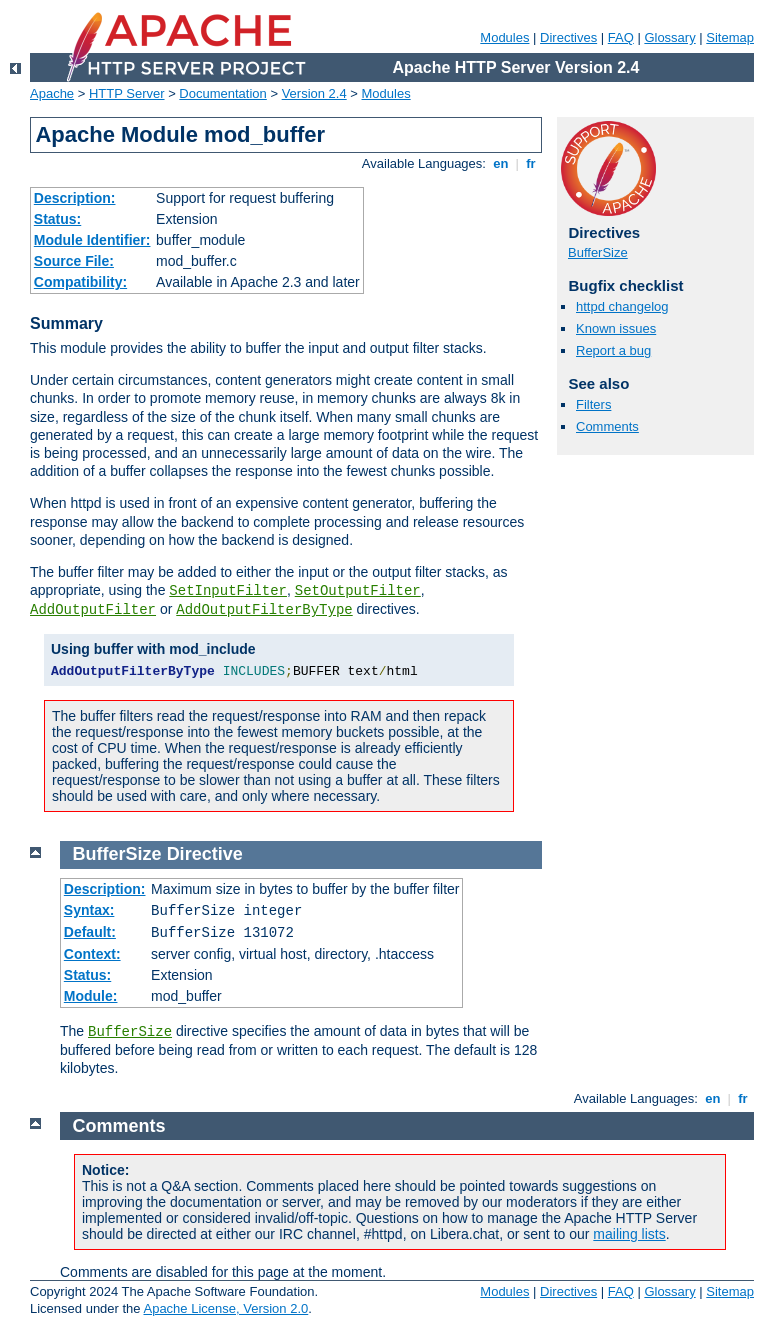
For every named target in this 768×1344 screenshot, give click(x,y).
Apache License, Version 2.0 (225, 1308)
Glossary (669, 37)
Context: (92, 954)
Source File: (74, 261)
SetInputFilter (228, 591)
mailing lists (629, 1234)
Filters (593, 404)
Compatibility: (80, 282)
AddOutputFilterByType (264, 610)
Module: (91, 996)
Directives (568, 37)
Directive (205, 854)
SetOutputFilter (358, 591)
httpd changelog (622, 306)
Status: (57, 219)
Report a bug (613, 350)
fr (531, 163)
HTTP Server (127, 93)
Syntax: (89, 910)
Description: (75, 198)
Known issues (616, 328)
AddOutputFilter (93, 610)
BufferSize (598, 252)
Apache (52, 93)
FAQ (621, 37)
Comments (607, 426)
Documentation (222, 93)
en (501, 163)
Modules (504, 37)
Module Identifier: (92, 240)
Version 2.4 (314, 93)
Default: (90, 932)
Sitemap (730, 37)
